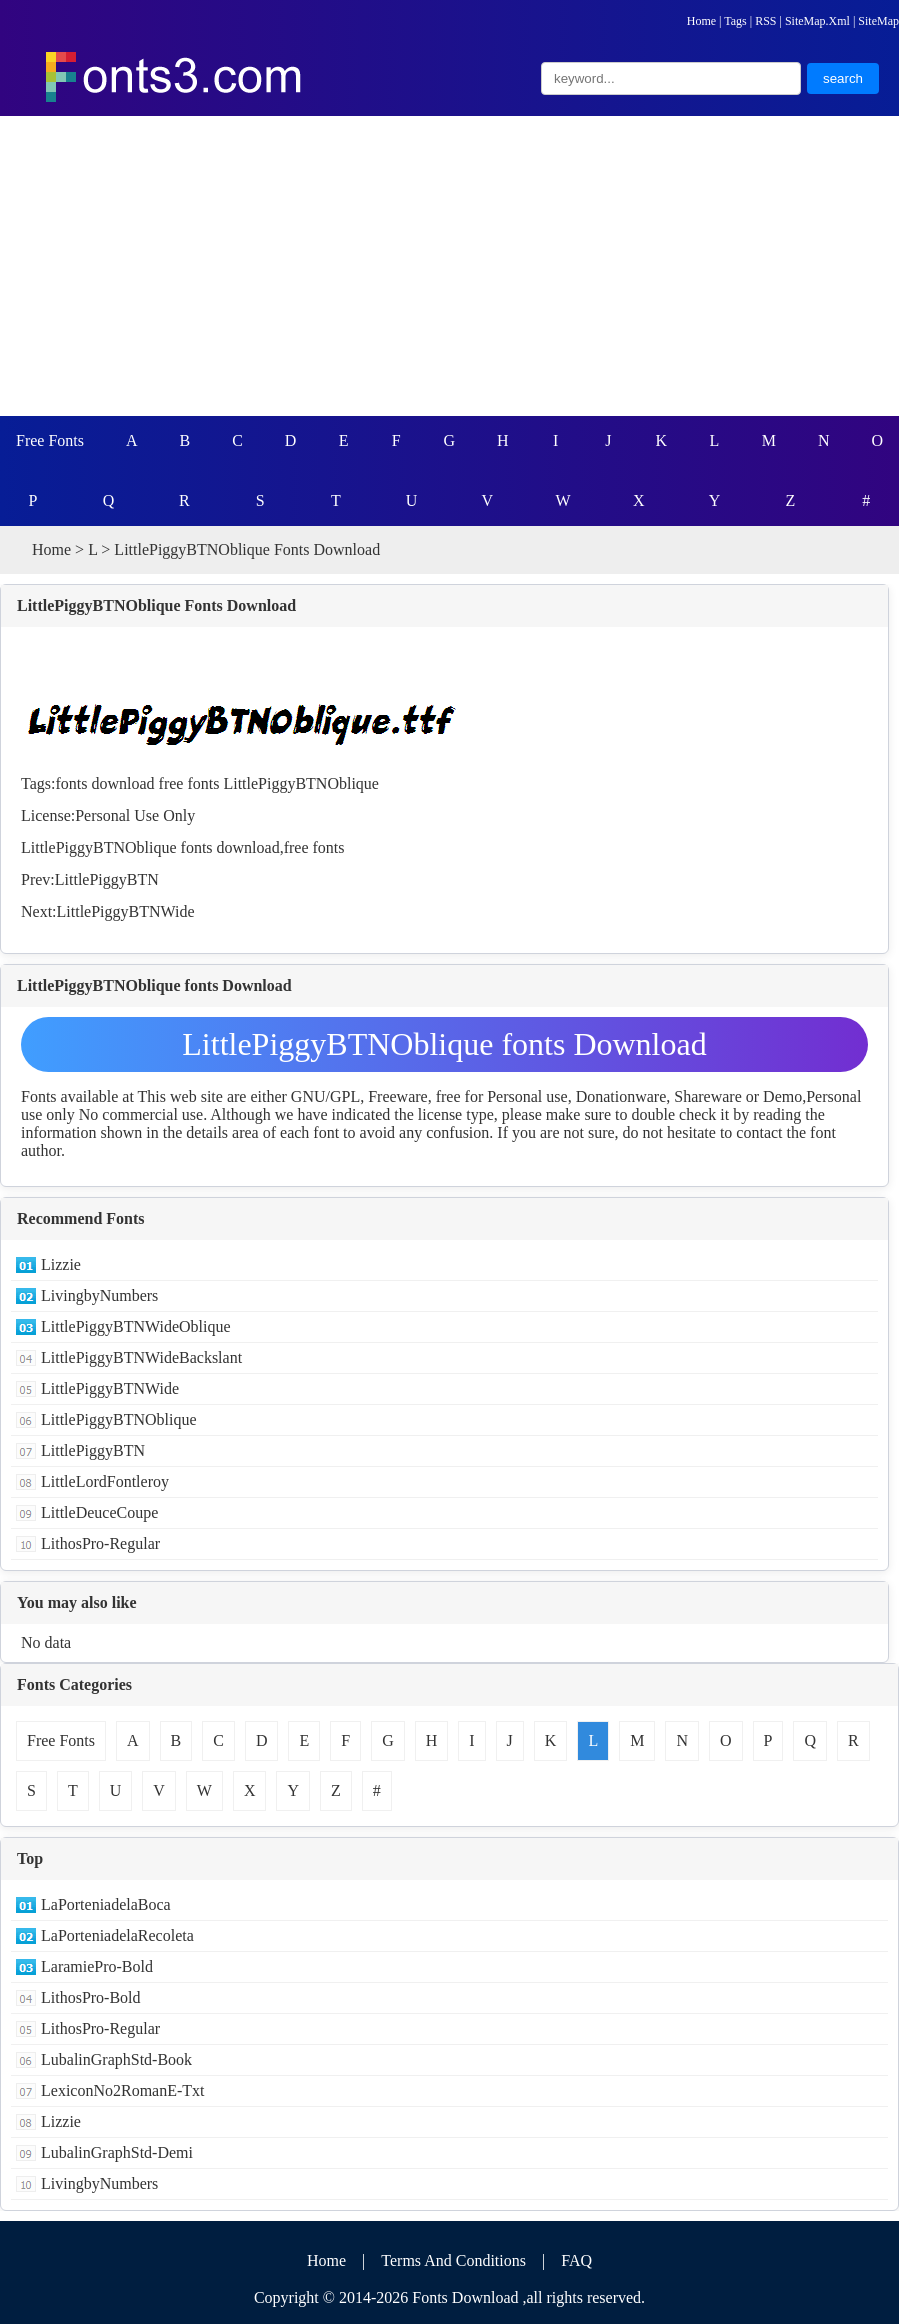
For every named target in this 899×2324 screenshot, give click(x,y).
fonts (71, 783)
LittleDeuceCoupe (99, 1512)
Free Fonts (50, 440)
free (171, 783)
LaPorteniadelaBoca (106, 1904)
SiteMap (878, 21)
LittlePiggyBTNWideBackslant (141, 1357)
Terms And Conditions (453, 2260)
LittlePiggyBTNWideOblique (136, 1326)
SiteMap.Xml (817, 21)
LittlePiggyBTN (107, 879)
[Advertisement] (449, 266)
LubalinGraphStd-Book (116, 2059)
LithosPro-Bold (91, 1997)
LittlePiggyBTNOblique (301, 783)
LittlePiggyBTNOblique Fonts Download (156, 605)
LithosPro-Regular (100, 1543)
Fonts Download (465, 2297)
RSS (765, 21)
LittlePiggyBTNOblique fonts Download (444, 1044)
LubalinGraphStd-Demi (117, 2152)
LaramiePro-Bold (97, 1966)
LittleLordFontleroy (105, 1481)
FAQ (576, 2260)
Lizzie (61, 1264)
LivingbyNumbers (99, 1295)
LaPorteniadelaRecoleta (117, 1935)
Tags (735, 21)
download (122, 783)
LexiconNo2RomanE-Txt (123, 2090)
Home (701, 21)
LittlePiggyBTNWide (126, 911)
